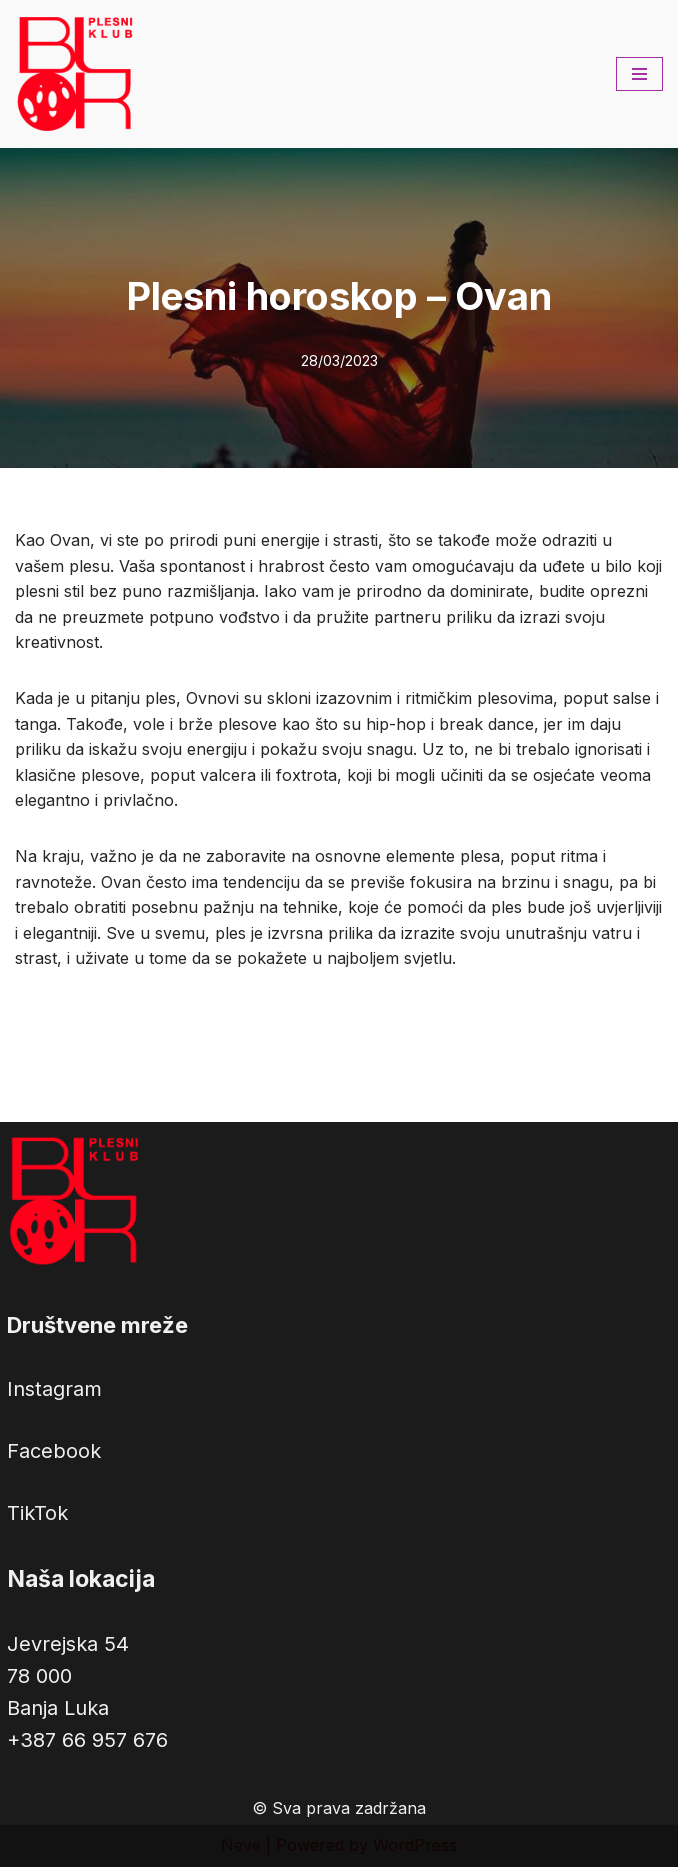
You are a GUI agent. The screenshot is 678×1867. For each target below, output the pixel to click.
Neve (241, 1845)
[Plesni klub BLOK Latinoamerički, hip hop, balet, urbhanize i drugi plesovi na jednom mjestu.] (75, 74)
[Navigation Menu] (639, 74)
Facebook (54, 1451)
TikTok (37, 1513)
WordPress (415, 1845)
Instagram (54, 1389)
